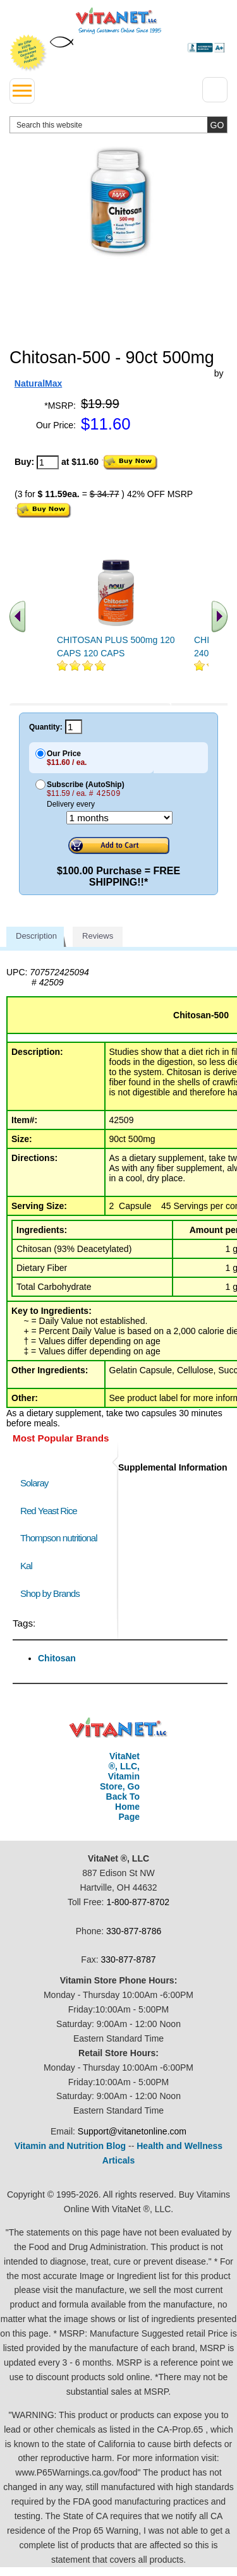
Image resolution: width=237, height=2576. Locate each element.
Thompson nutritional (58, 1537)
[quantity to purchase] (48, 462)
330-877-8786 (133, 1931)
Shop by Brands (52, 1593)
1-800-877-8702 (137, 1902)
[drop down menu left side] (22, 91)
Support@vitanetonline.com (132, 2131)
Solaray (34, 1483)
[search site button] (217, 125)
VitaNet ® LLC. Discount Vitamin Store (118, 1728)
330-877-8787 (127, 1959)
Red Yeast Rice (48, 1510)
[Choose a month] (119, 817)
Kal (26, 1565)
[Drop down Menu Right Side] (215, 89)
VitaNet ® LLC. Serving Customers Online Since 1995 (118, 21)
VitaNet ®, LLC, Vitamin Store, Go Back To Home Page (120, 1786)
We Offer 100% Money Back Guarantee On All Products (28, 53)
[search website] (118, 125)
